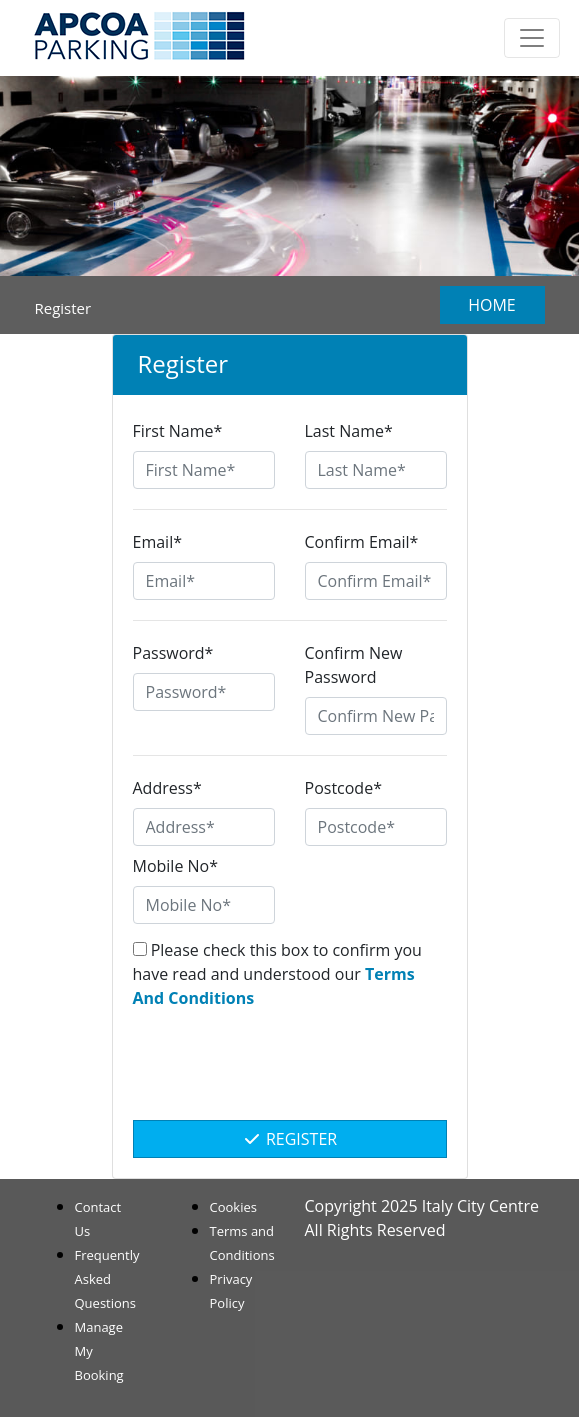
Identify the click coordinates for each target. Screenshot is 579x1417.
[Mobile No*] (204, 905)
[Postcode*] (376, 827)
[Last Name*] (376, 470)
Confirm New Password (354, 665)
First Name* (178, 431)
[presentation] (290, 1075)
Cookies (233, 1207)
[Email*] (204, 581)
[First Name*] (204, 470)
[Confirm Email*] (376, 581)
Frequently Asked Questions (107, 1279)
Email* (157, 542)
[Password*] (204, 692)
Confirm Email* (362, 542)
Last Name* (349, 431)
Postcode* (343, 788)
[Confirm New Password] (376, 716)
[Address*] (204, 827)
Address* (167, 788)
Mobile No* (176, 866)
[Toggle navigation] (532, 38)
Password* (173, 653)
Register (289, 1139)
